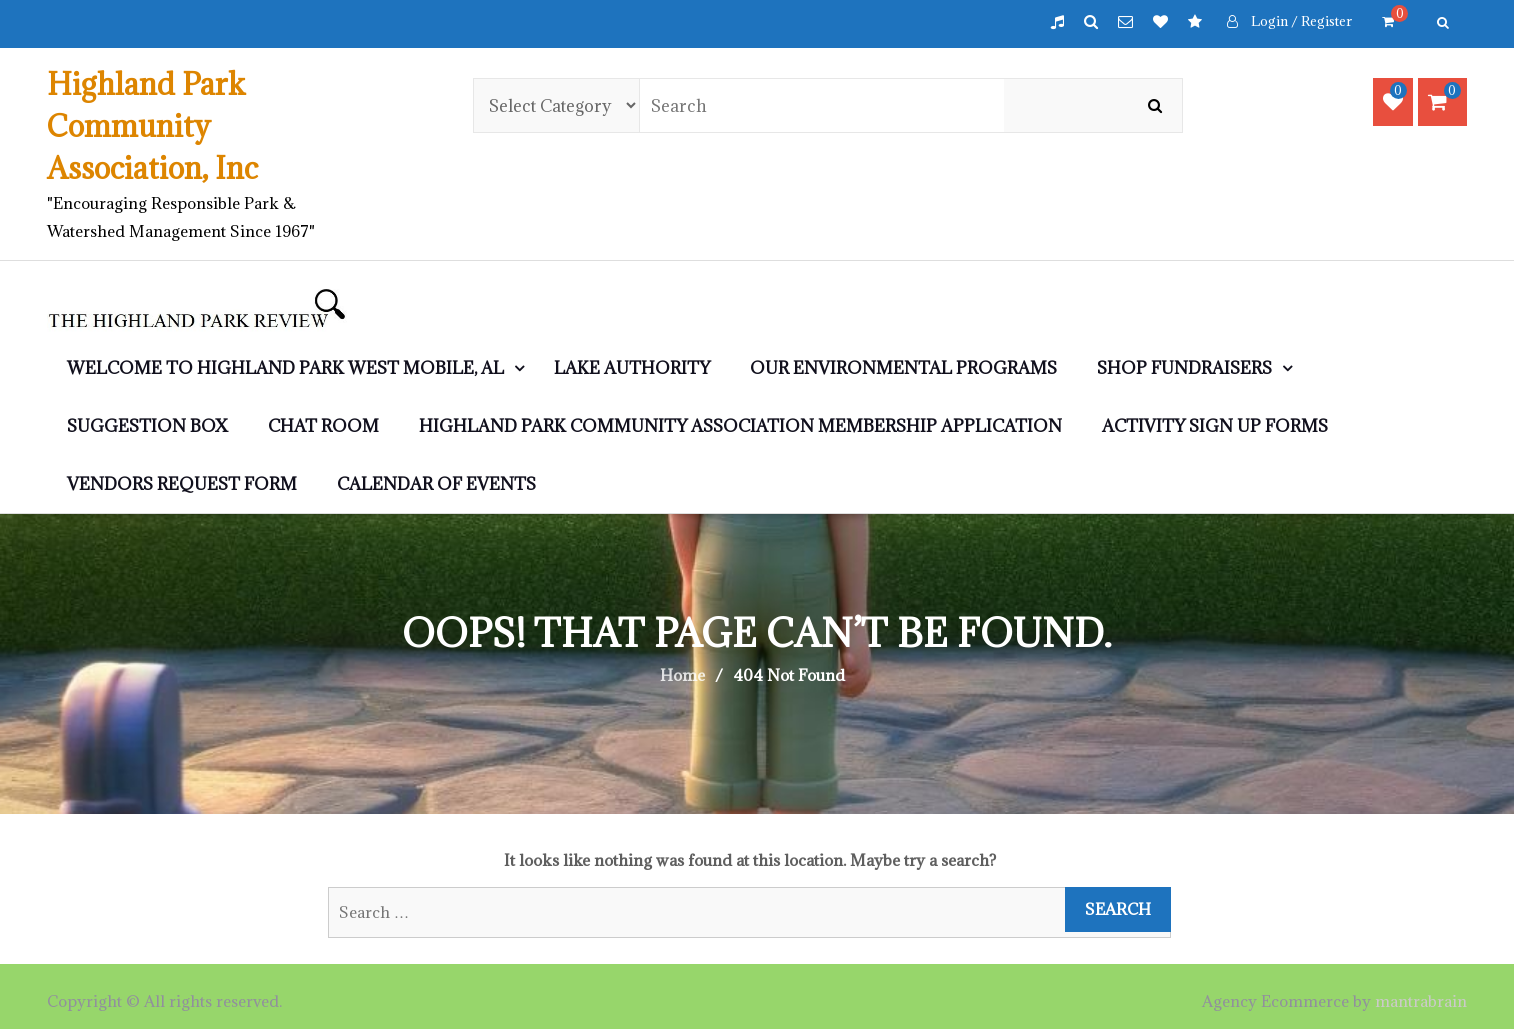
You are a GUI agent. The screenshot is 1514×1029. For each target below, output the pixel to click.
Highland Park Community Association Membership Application (740, 426)
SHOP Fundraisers (1184, 368)
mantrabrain (1421, 1001)
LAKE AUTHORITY (632, 368)
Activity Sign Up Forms (1215, 426)
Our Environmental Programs (903, 368)
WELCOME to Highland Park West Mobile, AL (285, 368)
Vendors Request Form (182, 484)
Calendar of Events (436, 484)
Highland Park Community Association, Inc (152, 126)
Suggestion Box (147, 426)
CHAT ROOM (323, 426)
